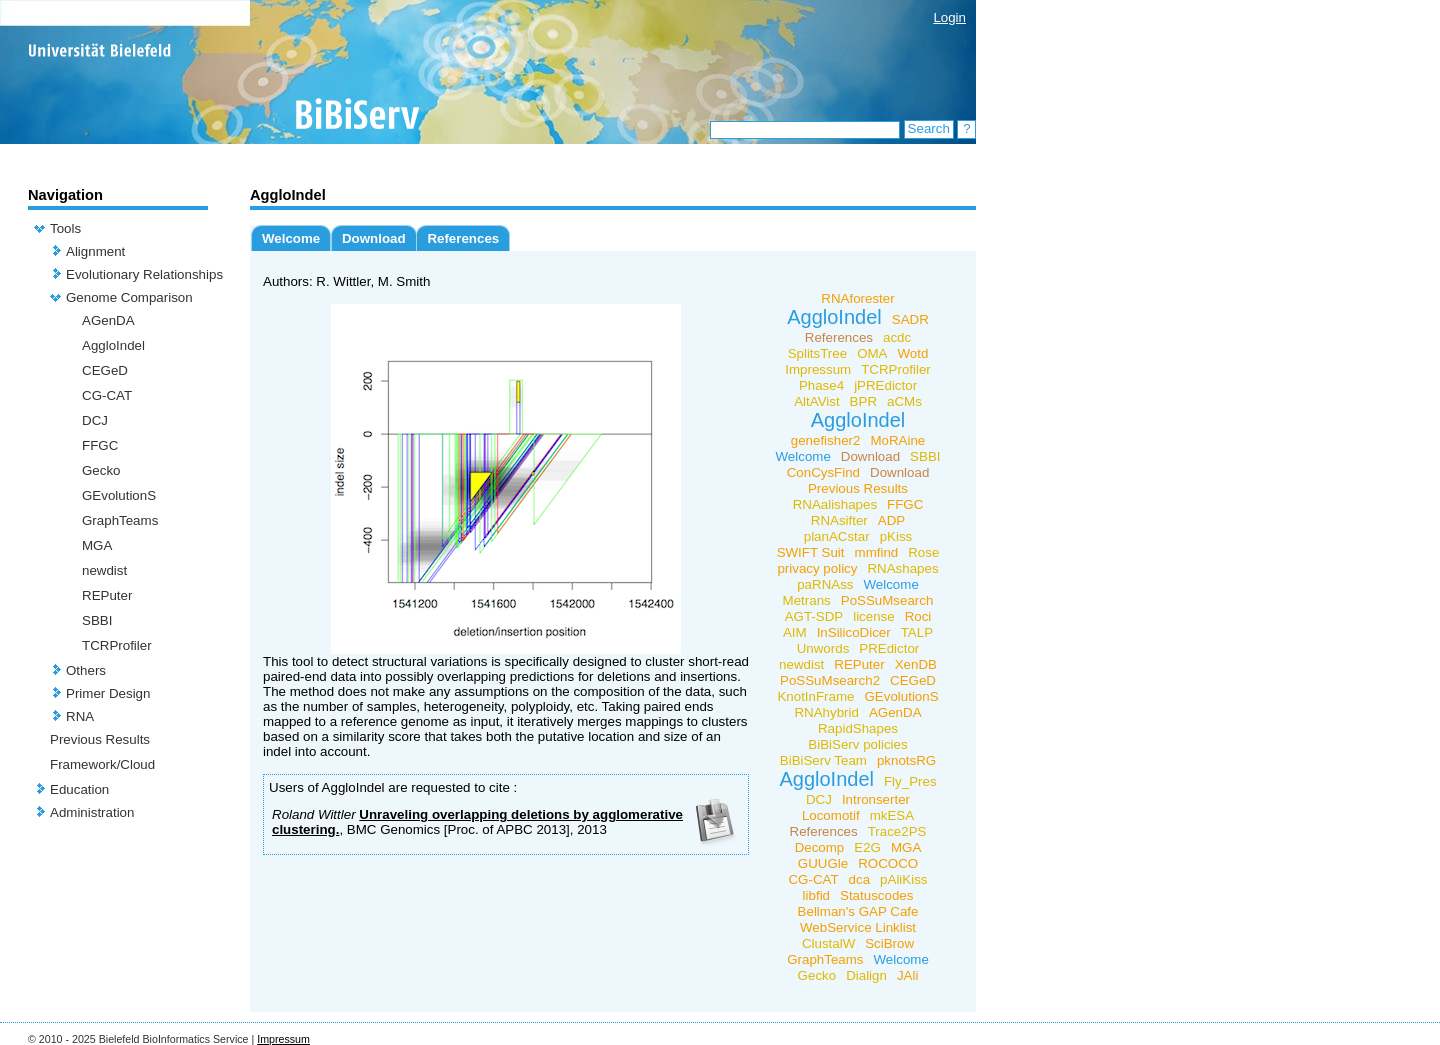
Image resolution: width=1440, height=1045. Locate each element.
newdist (104, 570)
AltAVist (816, 401)
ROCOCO (888, 863)
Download (374, 238)
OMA (872, 353)
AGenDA (108, 320)
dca (860, 879)
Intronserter (876, 799)
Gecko (101, 470)
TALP (917, 632)
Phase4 (821, 385)
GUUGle (823, 863)
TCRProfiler (117, 645)
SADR (910, 319)
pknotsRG (906, 760)
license (874, 616)
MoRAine (897, 440)
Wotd (913, 353)
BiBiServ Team (823, 760)
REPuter (107, 595)
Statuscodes (876, 895)
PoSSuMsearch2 (830, 680)
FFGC (100, 445)
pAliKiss (903, 879)
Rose (923, 552)
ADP (891, 520)
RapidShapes (858, 728)
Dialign (866, 975)
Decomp (820, 847)
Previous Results (100, 739)
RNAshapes (902, 568)
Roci (918, 616)
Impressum (818, 369)
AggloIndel (113, 345)
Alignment (95, 251)
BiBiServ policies (857, 744)
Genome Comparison (129, 297)
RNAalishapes (835, 504)
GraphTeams (120, 520)
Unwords (823, 648)
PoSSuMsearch (887, 600)
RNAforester (857, 298)
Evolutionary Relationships (144, 274)
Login (949, 17)
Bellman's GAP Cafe (858, 911)
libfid (816, 895)
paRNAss (825, 584)
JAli (907, 975)
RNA (80, 716)
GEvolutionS (119, 495)
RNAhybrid (826, 712)
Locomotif (831, 815)
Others (86, 670)
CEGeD (105, 370)
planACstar (837, 536)
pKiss (896, 536)
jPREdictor (885, 385)
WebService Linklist (858, 927)
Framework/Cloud (102, 764)
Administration (92, 812)
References (463, 238)
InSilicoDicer (854, 632)
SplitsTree (818, 353)
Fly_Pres (910, 781)
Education (79, 789)
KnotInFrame (815, 696)
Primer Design (108, 693)
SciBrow (889, 943)
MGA (97, 545)
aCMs (904, 401)
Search (929, 128)
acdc (897, 337)
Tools (65, 228)
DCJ (95, 420)
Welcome (291, 238)
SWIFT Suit (811, 552)
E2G (867, 847)
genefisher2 (826, 440)
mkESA (892, 815)
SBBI (97, 620)
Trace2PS (897, 831)
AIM (795, 632)
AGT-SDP (814, 616)
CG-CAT (107, 395)
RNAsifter (839, 520)
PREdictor (889, 648)
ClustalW (828, 943)
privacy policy (817, 568)
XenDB (916, 664)
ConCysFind (823, 472)
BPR (863, 401)
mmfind (877, 552)
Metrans (807, 600)
